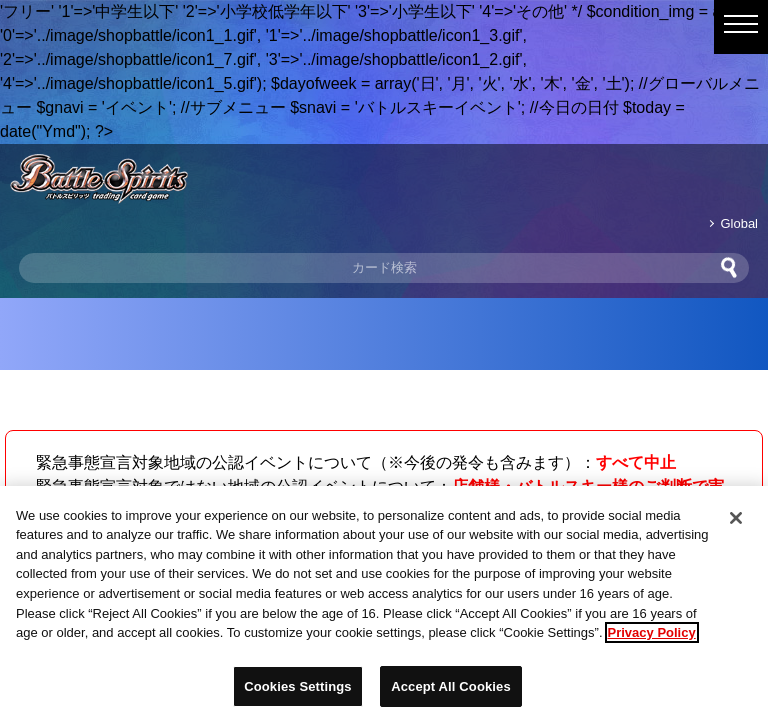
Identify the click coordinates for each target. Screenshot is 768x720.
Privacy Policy (652, 638)
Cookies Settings (298, 692)
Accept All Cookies (451, 692)
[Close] (736, 524)
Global (739, 223)
